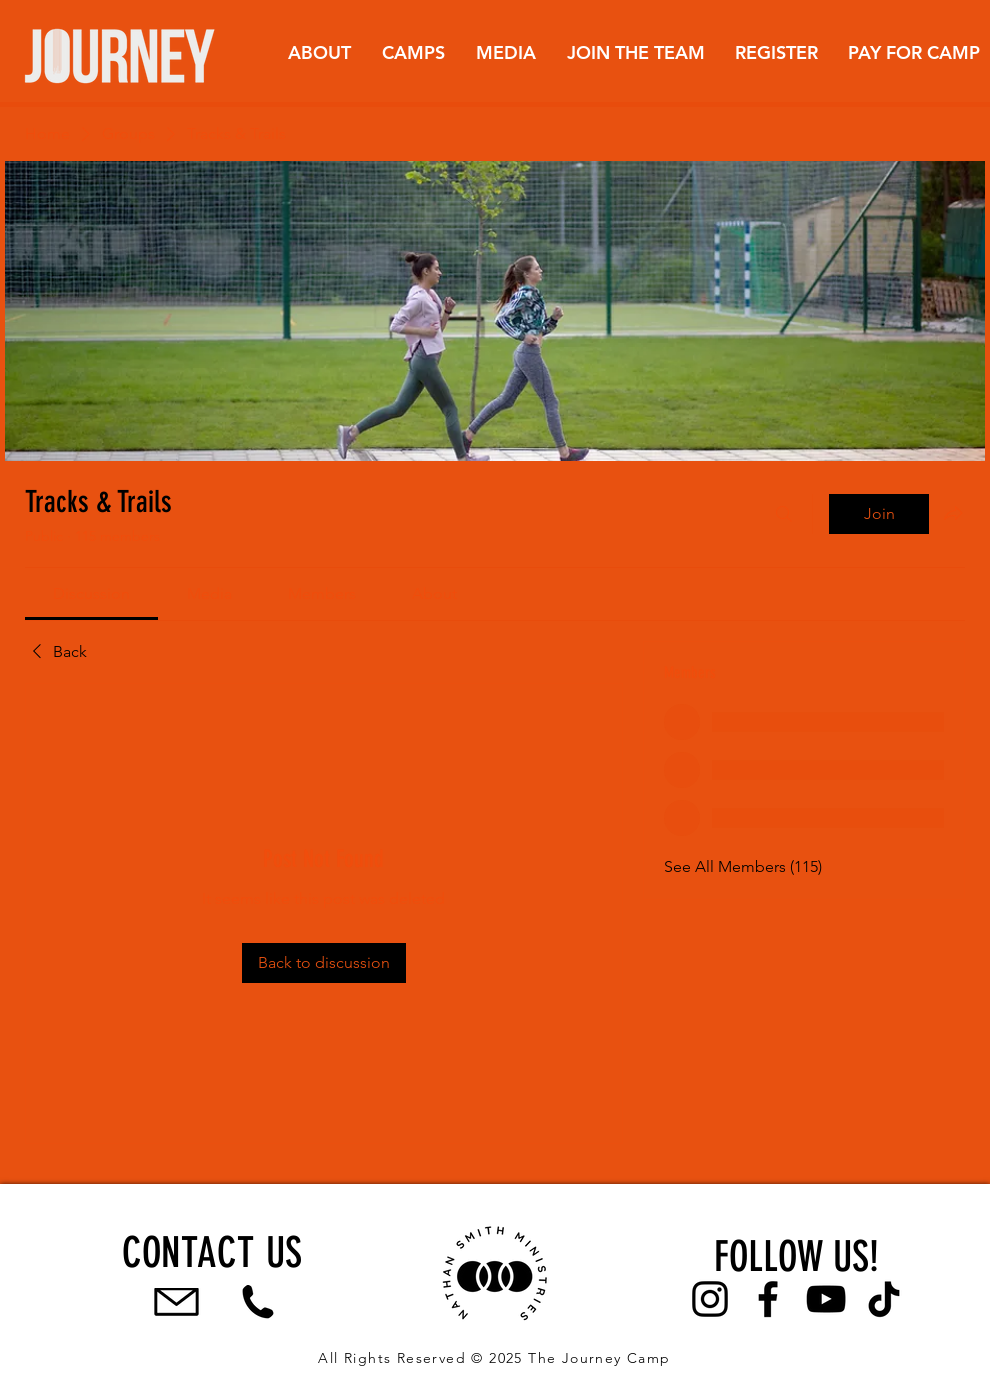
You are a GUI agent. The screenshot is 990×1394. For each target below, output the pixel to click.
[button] (319, 53)
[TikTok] (884, 1299)
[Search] (784, 514)
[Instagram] (710, 1299)
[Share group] (953, 513)
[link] (91, 593)
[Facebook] (768, 1299)
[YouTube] (826, 1299)
